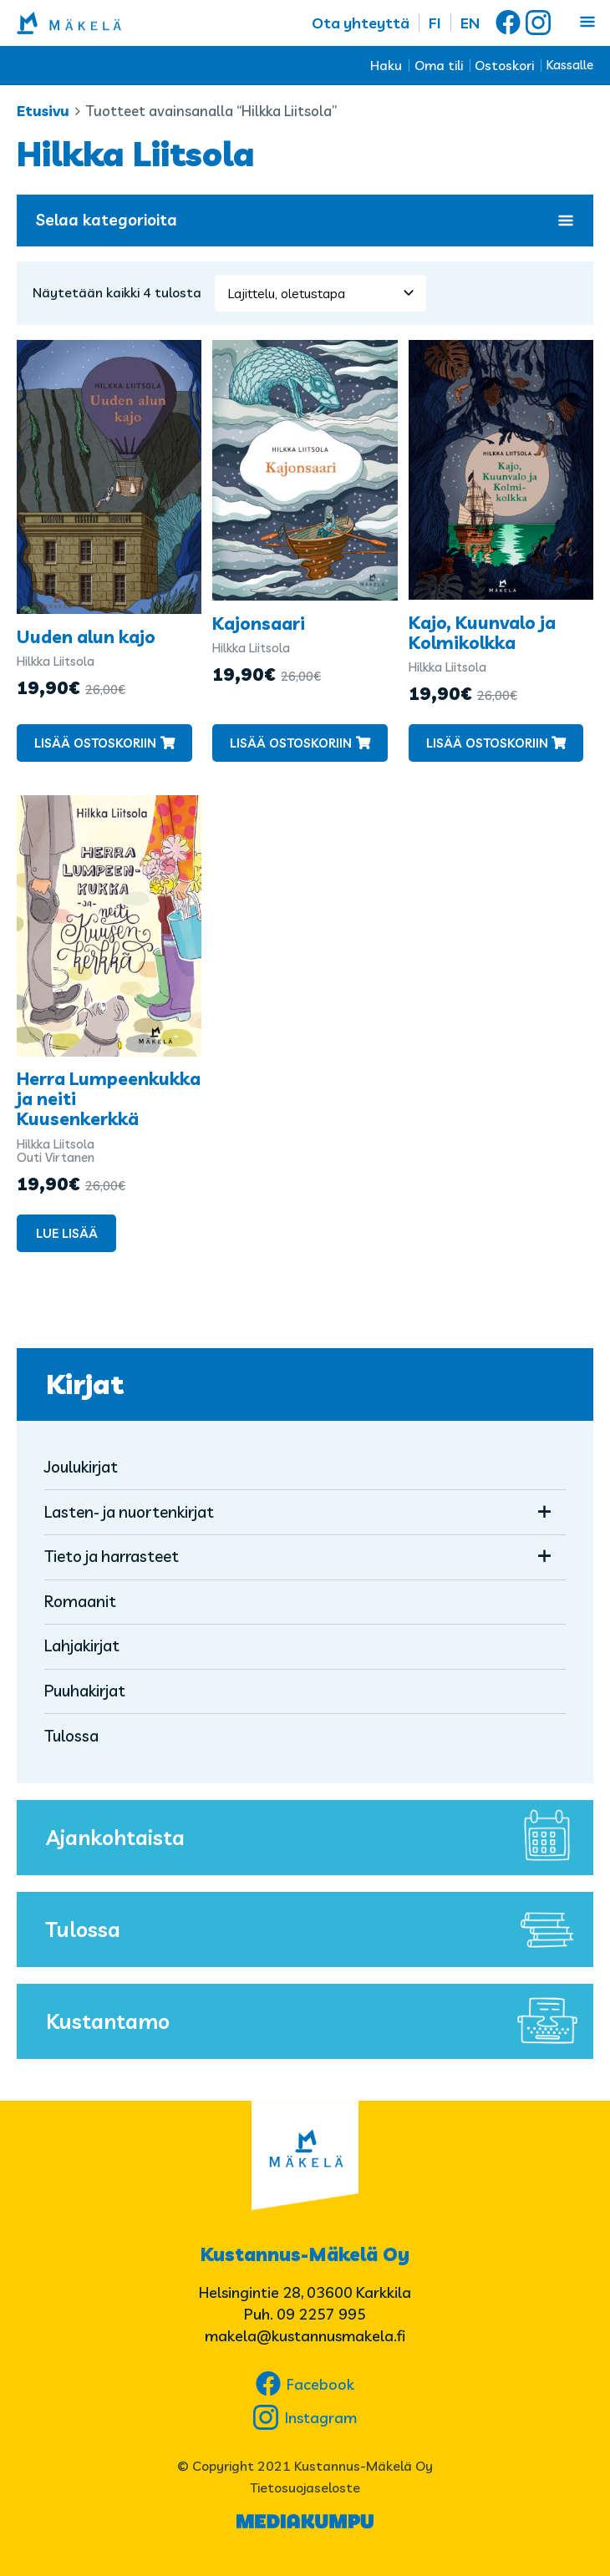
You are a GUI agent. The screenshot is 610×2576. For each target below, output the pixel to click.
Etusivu (43, 110)
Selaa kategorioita (305, 220)
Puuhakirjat (84, 1691)
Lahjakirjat (81, 1645)
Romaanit (80, 1601)
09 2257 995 (321, 2314)
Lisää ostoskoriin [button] (95, 743)
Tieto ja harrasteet (111, 1556)
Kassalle (569, 65)
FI (435, 23)
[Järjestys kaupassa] (320, 293)
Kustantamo (315, 2021)
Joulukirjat (81, 1467)
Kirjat (85, 1384)
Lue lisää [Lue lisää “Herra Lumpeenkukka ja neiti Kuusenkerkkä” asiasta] (67, 1233)
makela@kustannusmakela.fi (305, 2335)
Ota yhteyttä (360, 23)
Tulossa (71, 1736)
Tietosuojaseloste (305, 2487)
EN (470, 23)
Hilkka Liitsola (55, 661)
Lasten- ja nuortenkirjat (129, 1512)
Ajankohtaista (315, 1837)
